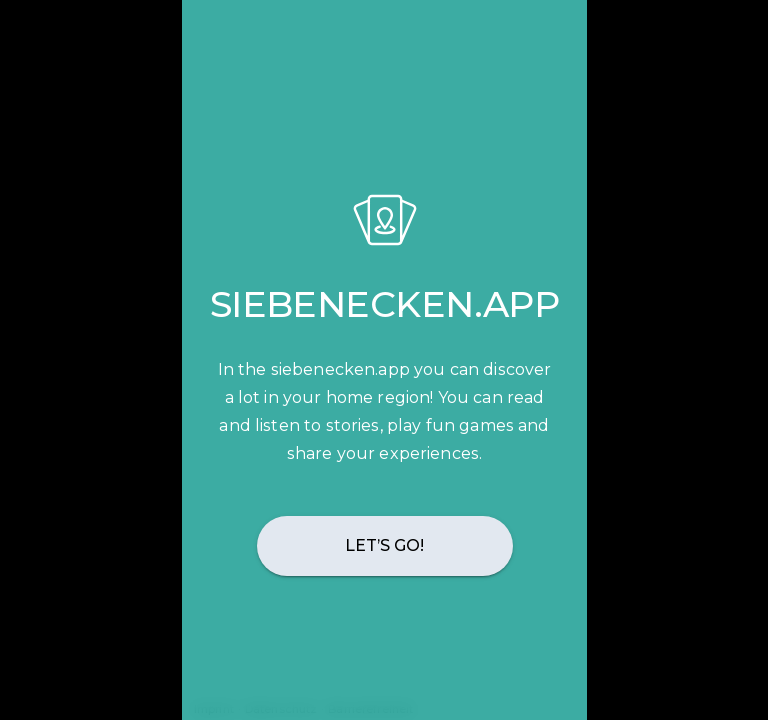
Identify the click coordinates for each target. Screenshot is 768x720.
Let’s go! (384, 545)
